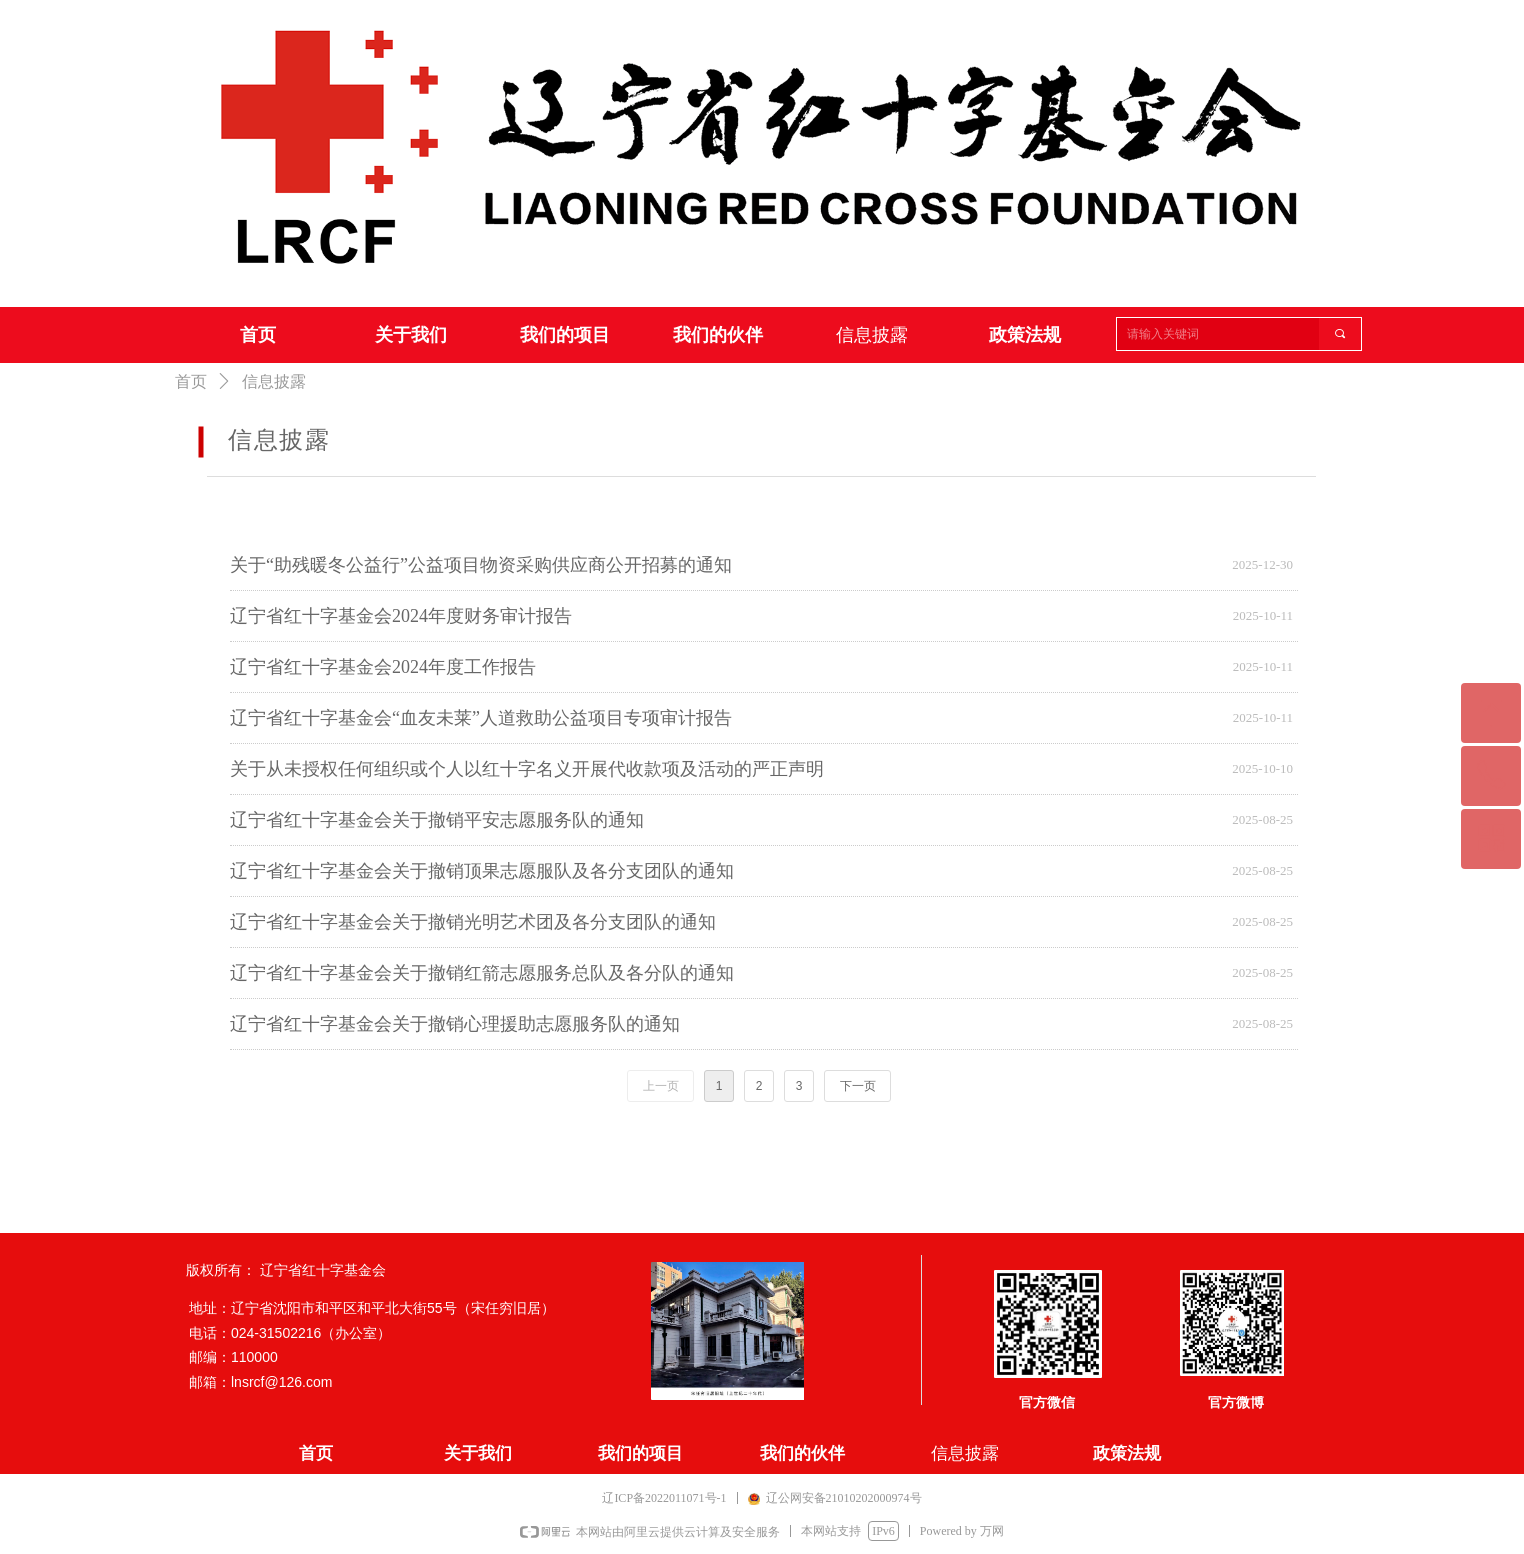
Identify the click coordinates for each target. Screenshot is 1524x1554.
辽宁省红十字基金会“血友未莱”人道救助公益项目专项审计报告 (481, 718)
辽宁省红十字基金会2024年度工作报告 (383, 667)
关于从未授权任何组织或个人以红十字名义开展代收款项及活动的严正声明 (527, 769)
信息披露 (274, 381)
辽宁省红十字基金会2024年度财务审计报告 (401, 616)
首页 (191, 381)
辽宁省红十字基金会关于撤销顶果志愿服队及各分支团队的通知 (482, 871)
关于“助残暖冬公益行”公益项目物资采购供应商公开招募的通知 (481, 565)
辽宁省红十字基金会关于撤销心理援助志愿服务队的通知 (455, 1024)
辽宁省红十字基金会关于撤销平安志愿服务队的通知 (437, 820)
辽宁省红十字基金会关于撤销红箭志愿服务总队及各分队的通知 (482, 973)
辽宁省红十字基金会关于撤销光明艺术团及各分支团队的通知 (473, 922)
